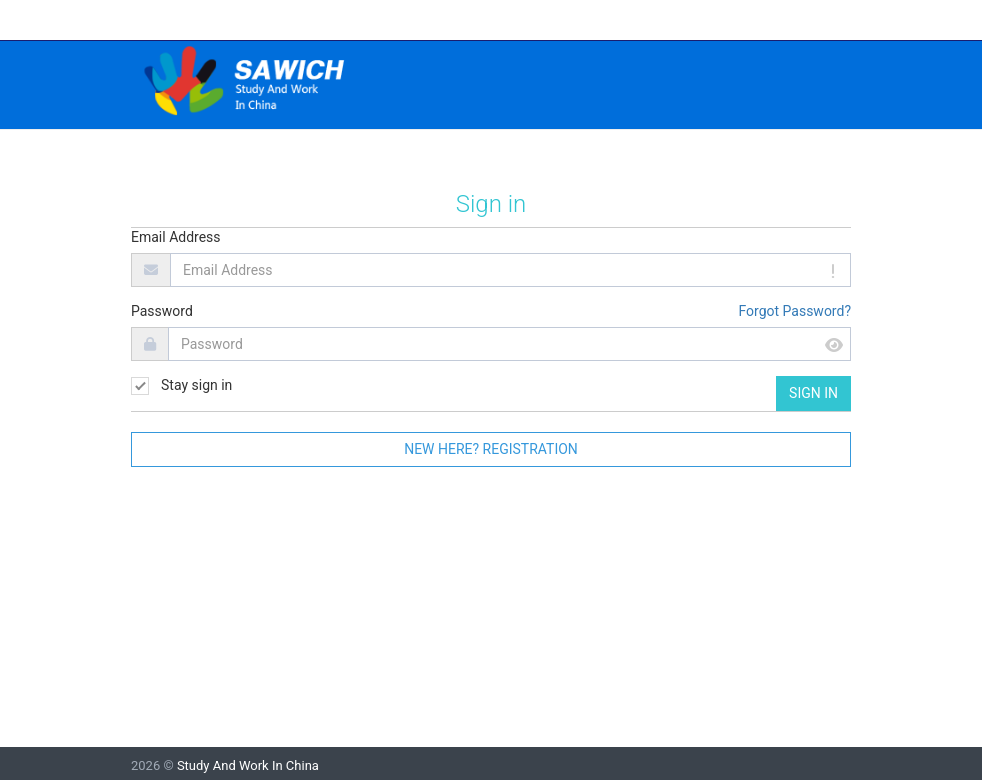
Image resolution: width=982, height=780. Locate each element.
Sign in (813, 393)
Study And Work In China (248, 765)
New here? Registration (491, 449)
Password (162, 311)
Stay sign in (181, 386)
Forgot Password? (794, 311)
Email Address (176, 237)
